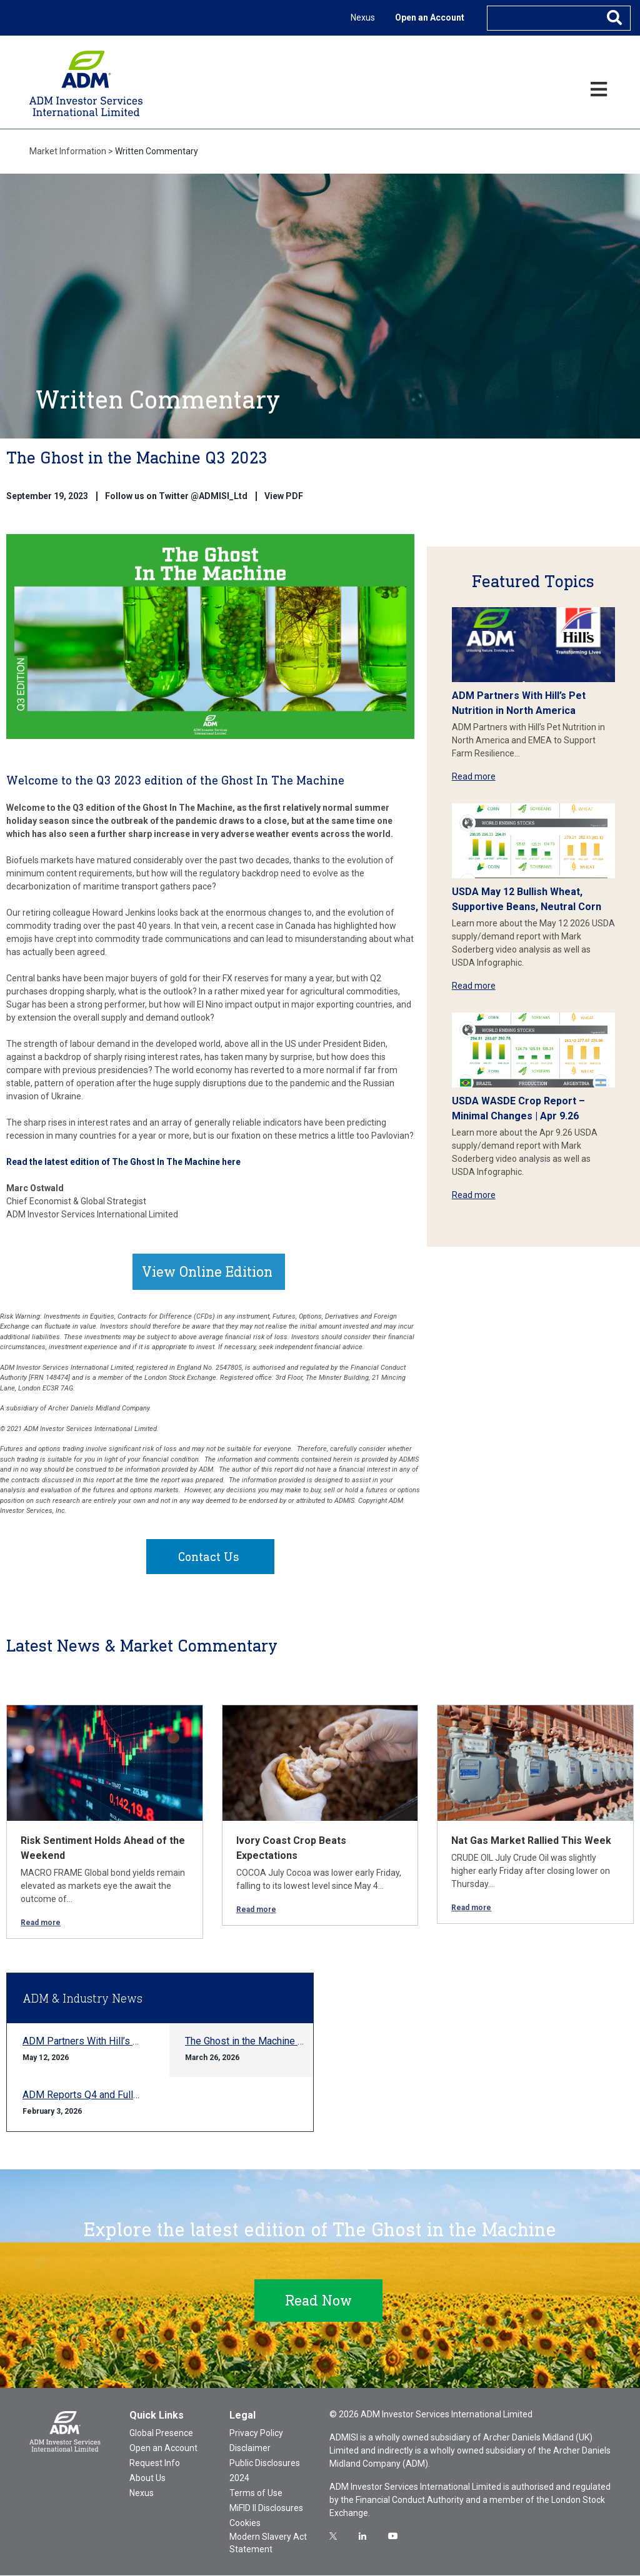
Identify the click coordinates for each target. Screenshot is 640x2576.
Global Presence (161, 2434)
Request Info (154, 2464)
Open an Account (429, 17)
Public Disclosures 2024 (264, 2471)
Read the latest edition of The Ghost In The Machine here (123, 1162)
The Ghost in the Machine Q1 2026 (260, 2042)
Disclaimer (250, 2449)
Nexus (363, 17)
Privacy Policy (256, 2434)
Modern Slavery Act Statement (268, 2543)
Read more (474, 776)
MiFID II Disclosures (266, 2509)
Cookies (245, 2524)
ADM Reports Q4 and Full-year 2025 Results (119, 2095)
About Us (147, 2479)
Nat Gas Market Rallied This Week (531, 1841)
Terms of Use (255, 2494)
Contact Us (208, 1557)
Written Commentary (156, 151)
